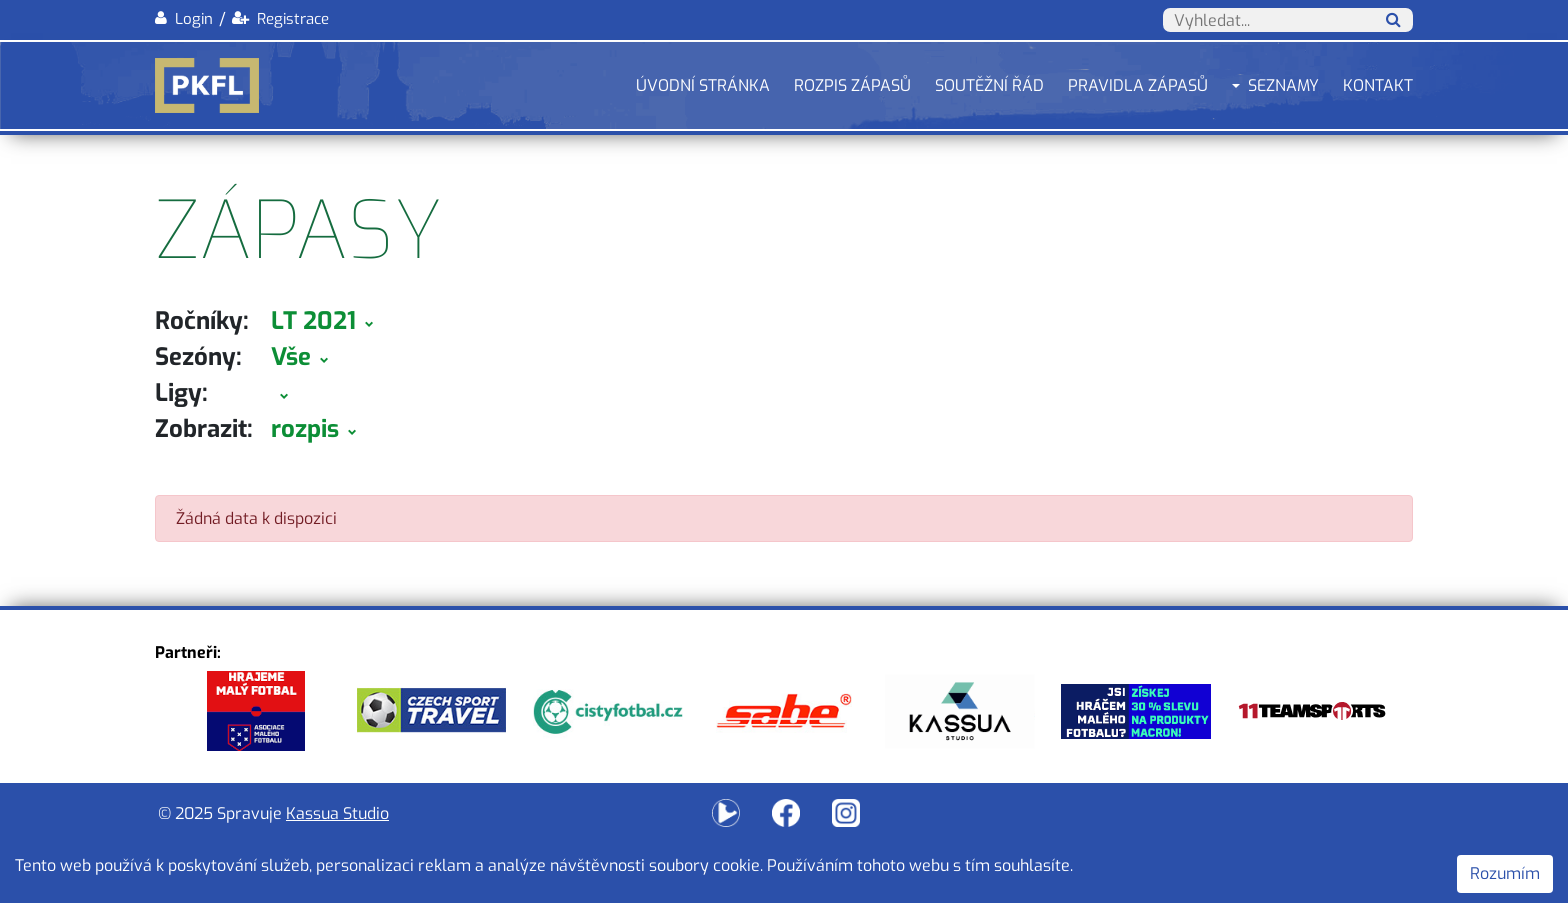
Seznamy (1283, 85)
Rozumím (1505, 873)
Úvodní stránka (703, 85)
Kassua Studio (337, 813)
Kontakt (1378, 85)
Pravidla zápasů (1138, 85)
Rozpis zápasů (852, 85)
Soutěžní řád (989, 85)
